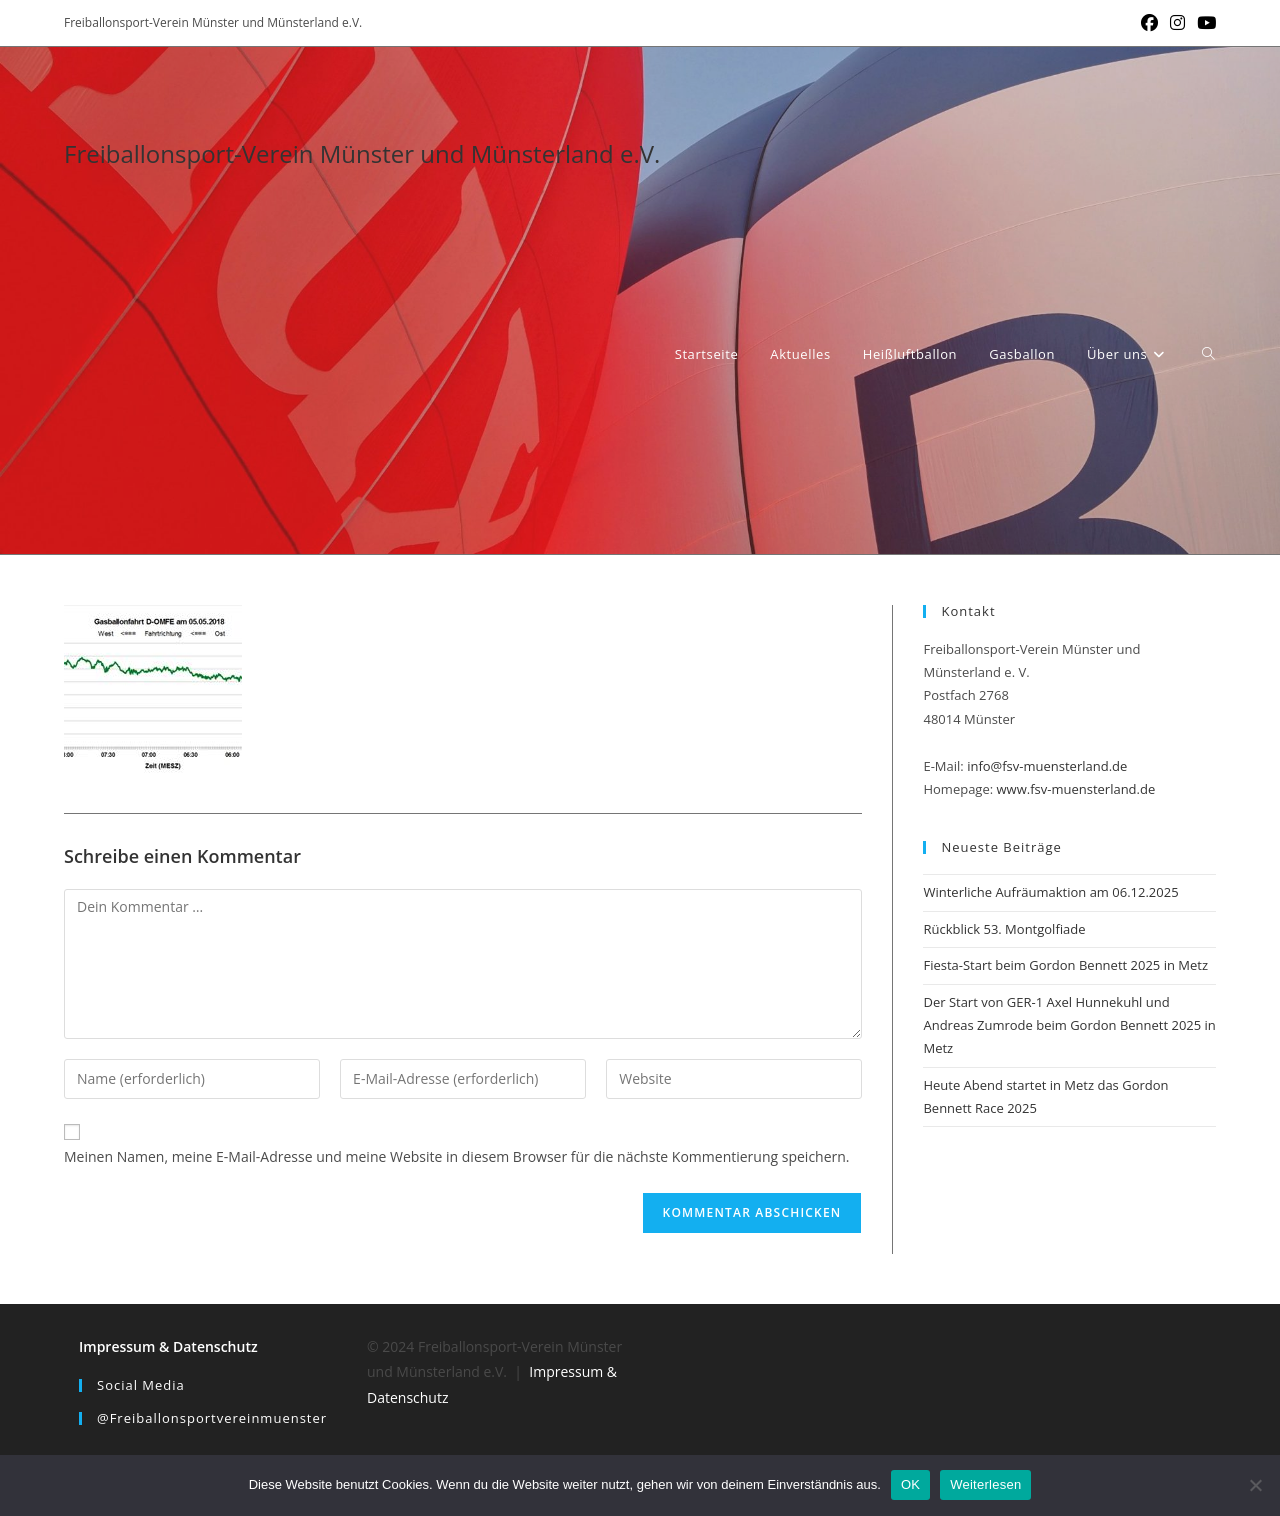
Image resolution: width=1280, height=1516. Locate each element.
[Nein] (1255, 1485)
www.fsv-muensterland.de (1076, 789)
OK (910, 1484)
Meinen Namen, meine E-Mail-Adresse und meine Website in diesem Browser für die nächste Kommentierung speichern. (457, 1156)
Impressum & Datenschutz (168, 1346)
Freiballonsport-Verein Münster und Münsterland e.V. (362, 153)
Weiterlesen (985, 1484)
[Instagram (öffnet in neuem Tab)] (1177, 23)
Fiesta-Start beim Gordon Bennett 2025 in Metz (1065, 965)
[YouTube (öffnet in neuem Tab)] (1203, 23)
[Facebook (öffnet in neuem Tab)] (1149, 23)
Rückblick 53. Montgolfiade (1004, 929)
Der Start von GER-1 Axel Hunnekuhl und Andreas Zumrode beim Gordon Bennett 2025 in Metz (1069, 1025)
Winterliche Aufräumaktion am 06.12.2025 (1050, 892)
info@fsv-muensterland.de (1047, 766)
